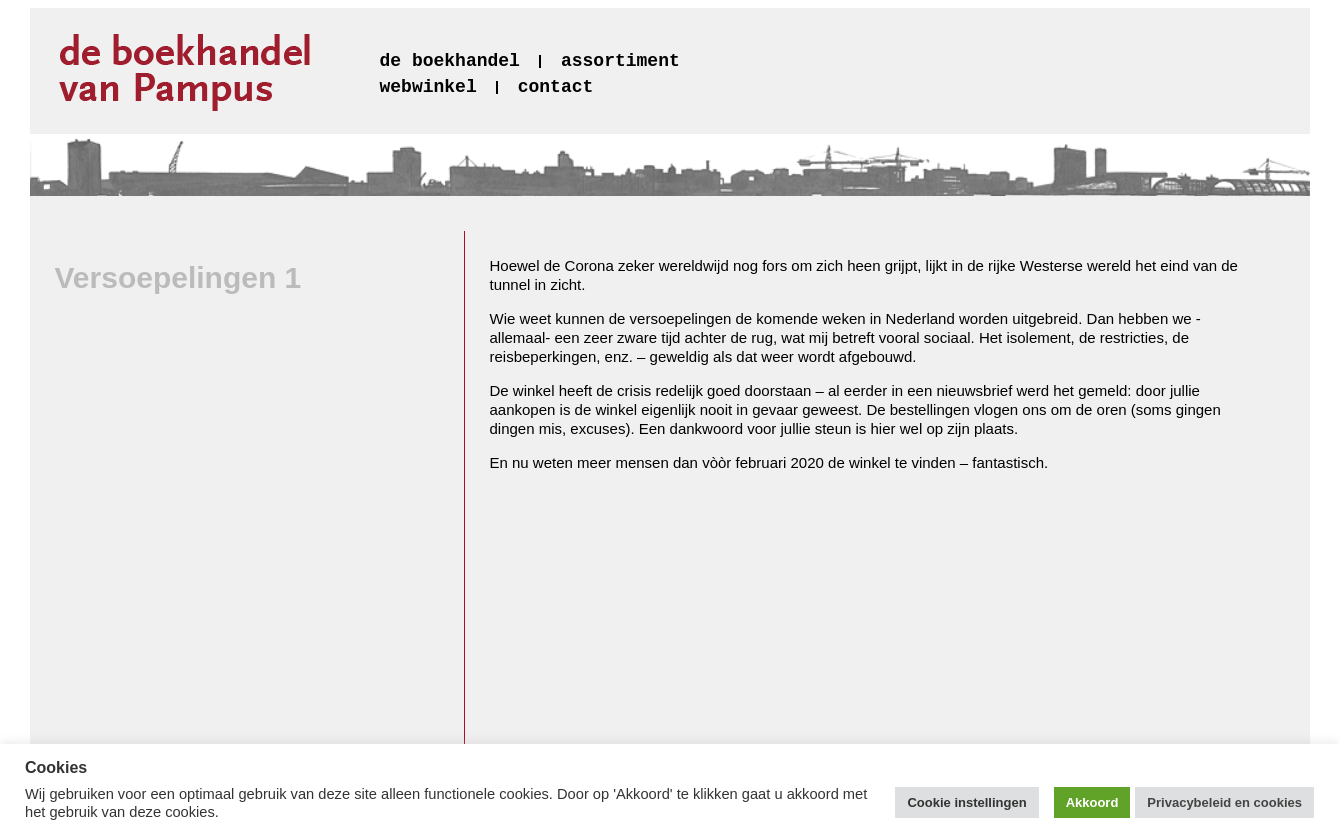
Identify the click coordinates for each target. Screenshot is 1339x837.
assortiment (620, 61)
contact (556, 87)
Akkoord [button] (1092, 802)
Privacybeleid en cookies (1224, 802)
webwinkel (428, 87)
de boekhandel (450, 61)
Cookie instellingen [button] (966, 802)
